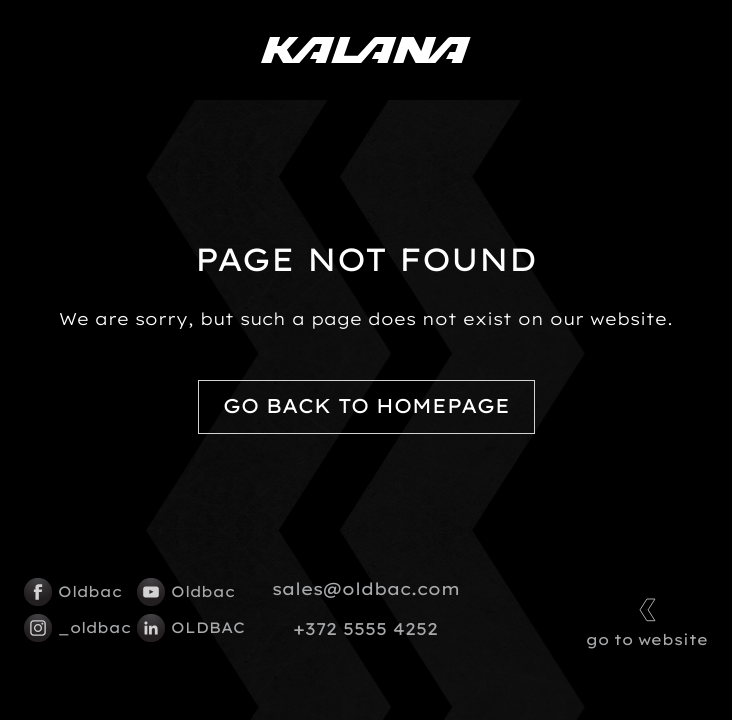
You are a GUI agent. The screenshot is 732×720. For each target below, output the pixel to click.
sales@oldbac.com (366, 589)
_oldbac (70, 628)
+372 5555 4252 (365, 629)
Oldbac (70, 592)
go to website (647, 620)
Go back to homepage (366, 406)
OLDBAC (183, 628)
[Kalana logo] (366, 50)
